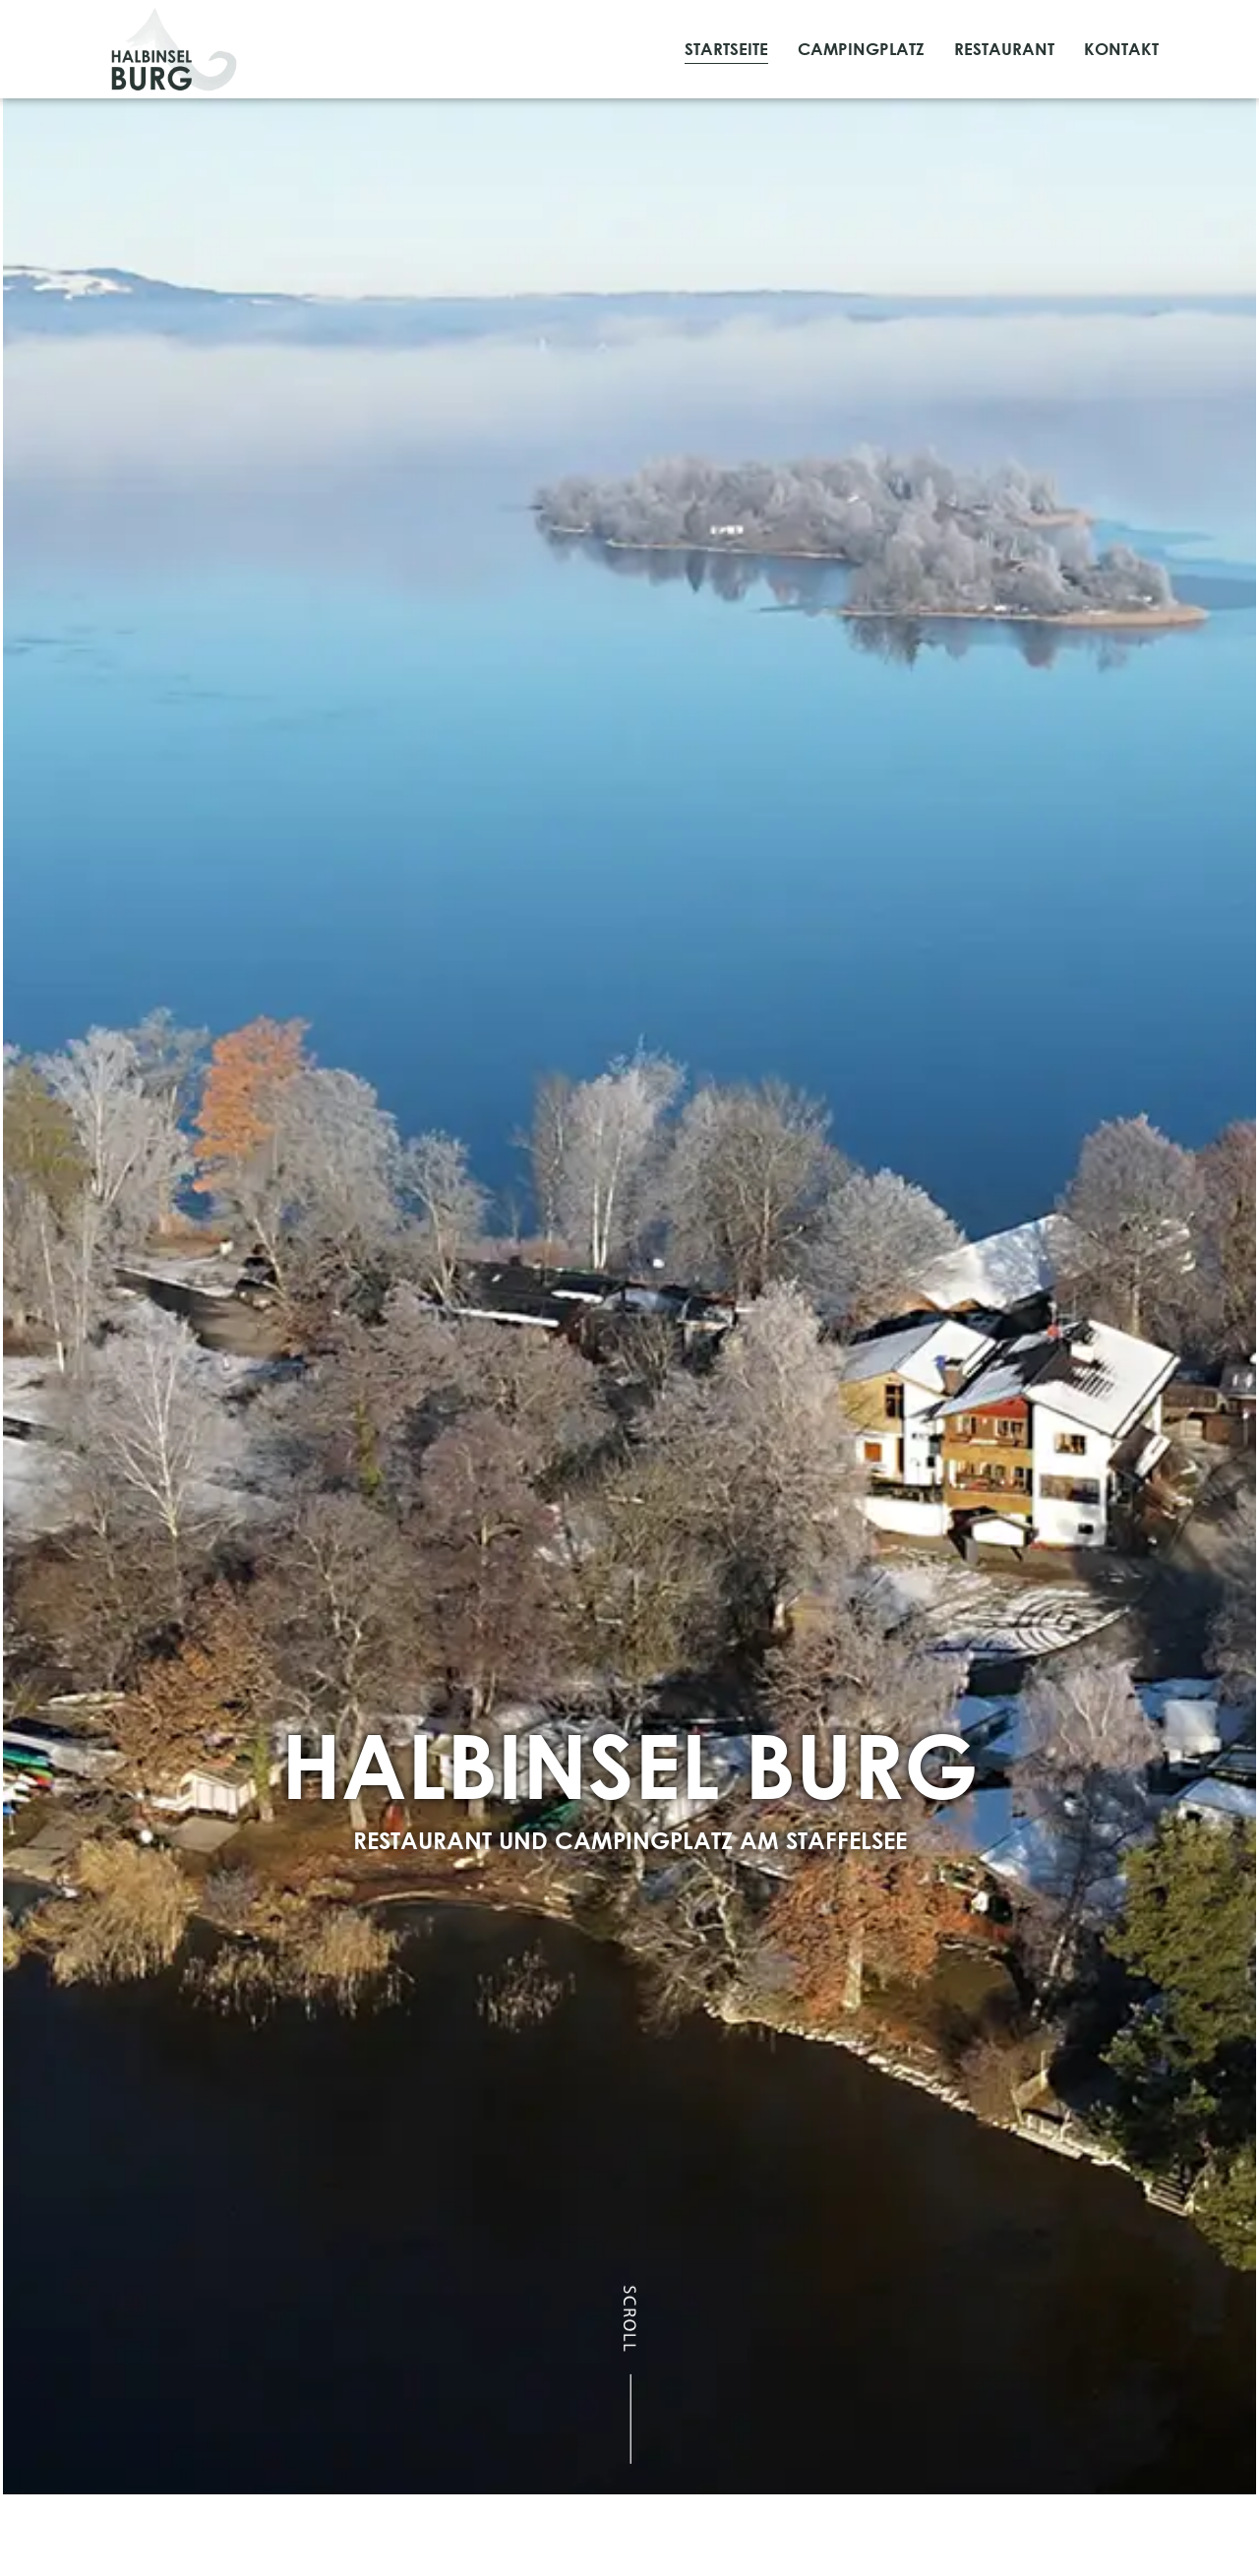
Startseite (726, 48)
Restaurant (1004, 48)
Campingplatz (861, 48)
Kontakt (1121, 48)
